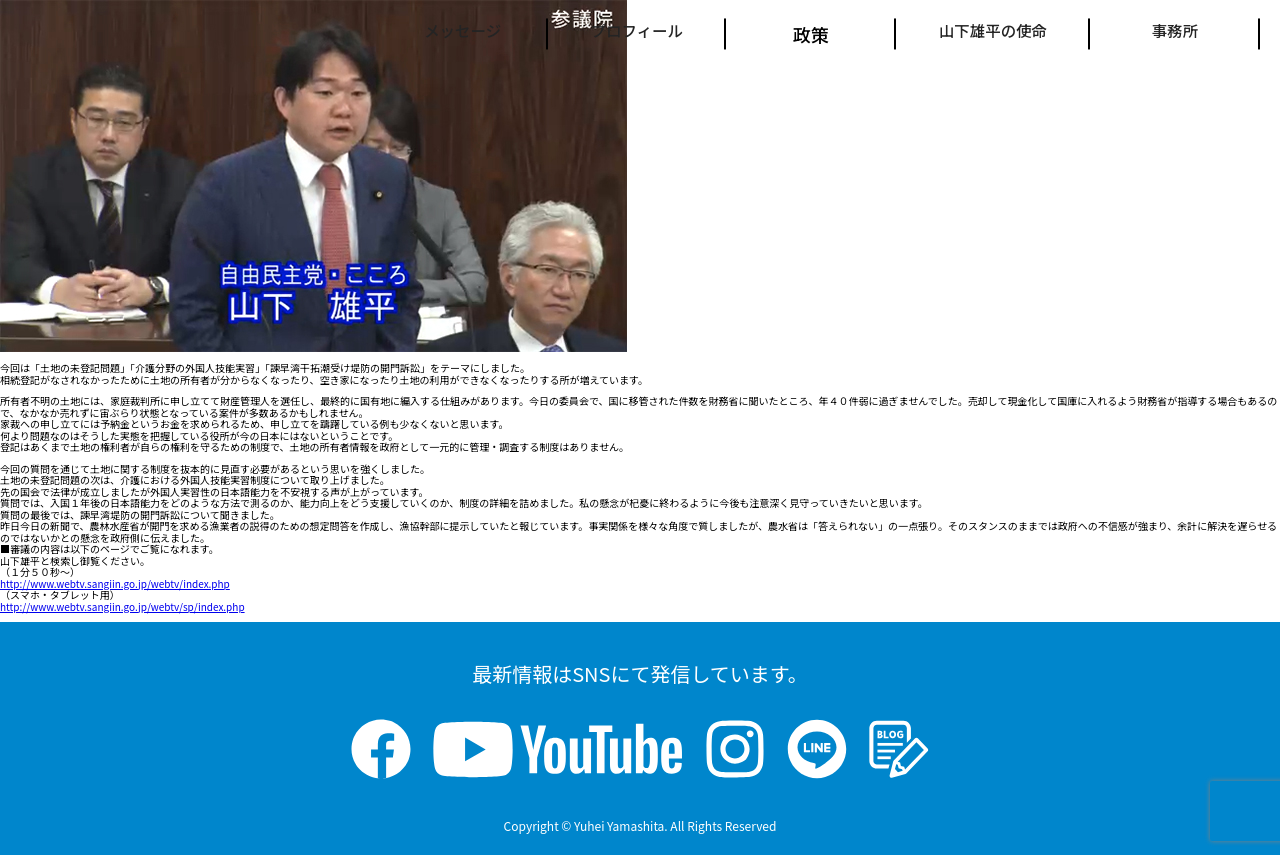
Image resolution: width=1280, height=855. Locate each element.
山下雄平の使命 (977, 34)
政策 (779, 34)
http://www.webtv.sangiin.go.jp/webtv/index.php (115, 583)
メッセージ (392, 34)
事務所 (1175, 34)
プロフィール (590, 34)
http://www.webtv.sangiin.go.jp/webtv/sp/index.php (122, 606)
